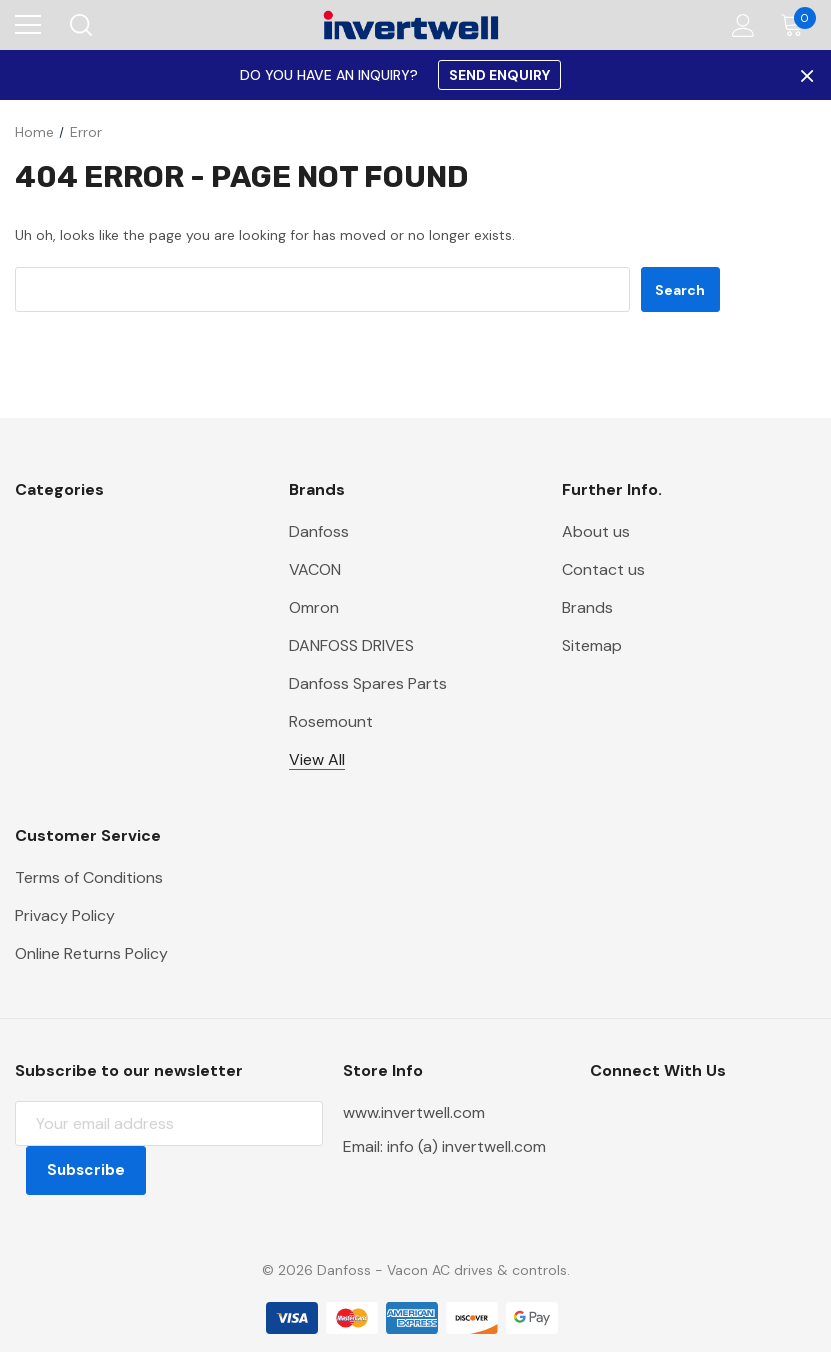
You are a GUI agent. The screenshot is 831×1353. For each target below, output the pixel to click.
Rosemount (331, 721)
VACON (315, 569)
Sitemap (592, 645)
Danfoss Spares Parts (368, 683)
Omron (314, 607)
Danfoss (319, 531)
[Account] (739, 25)
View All (317, 759)
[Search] (79, 25)
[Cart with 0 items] (796, 25)
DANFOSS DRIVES (351, 645)
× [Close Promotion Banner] (805, 75)
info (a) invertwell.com (466, 1146)
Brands (587, 607)
